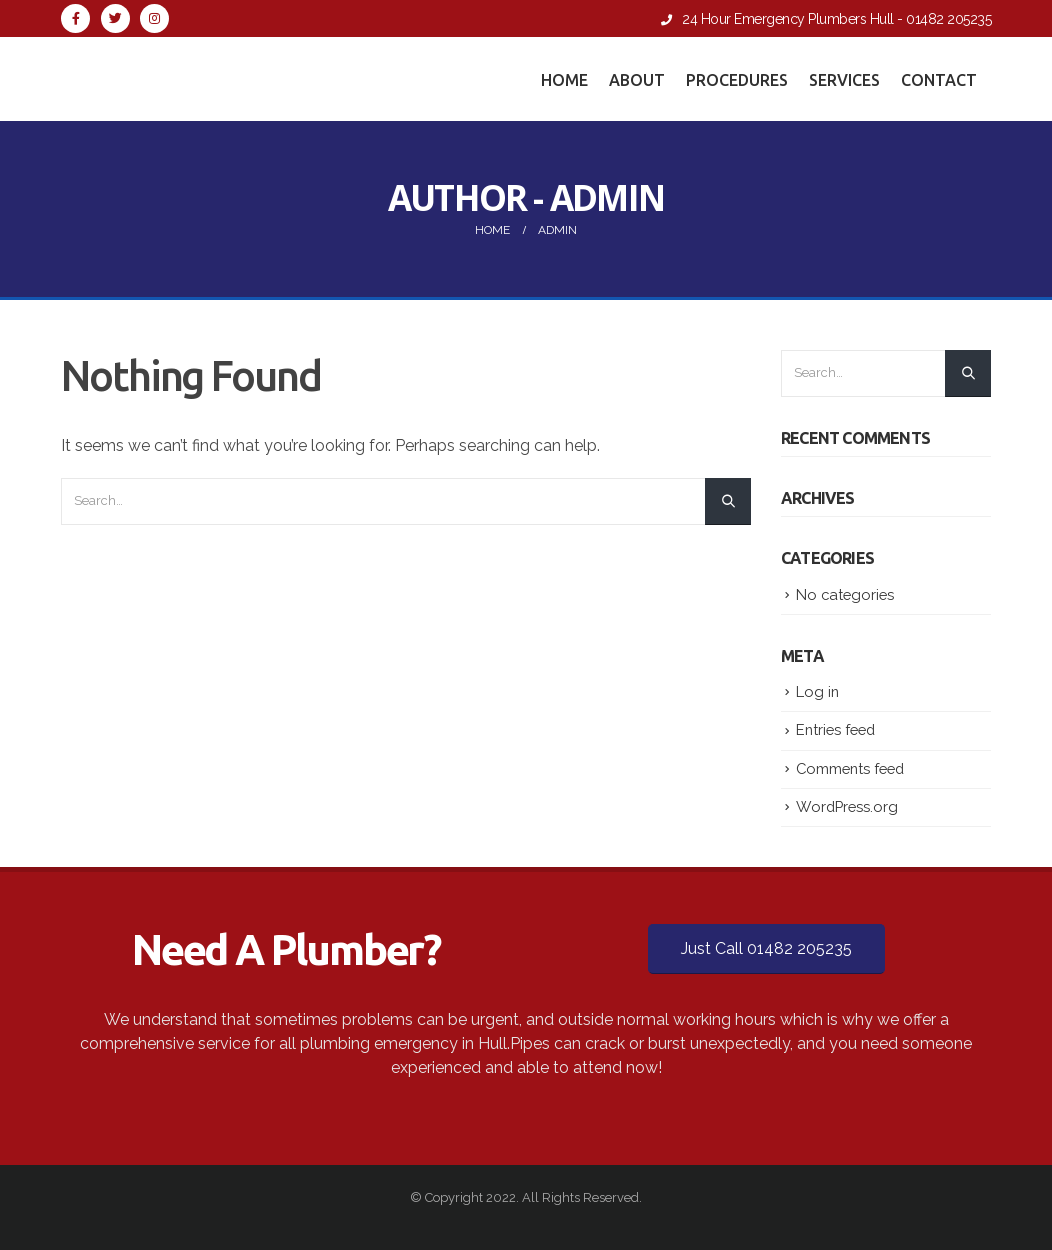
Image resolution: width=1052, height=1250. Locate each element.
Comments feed (850, 768)
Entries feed (835, 729)
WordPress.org (847, 806)
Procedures (737, 80)
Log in (817, 691)
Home (564, 80)
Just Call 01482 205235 (766, 948)
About (637, 80)
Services (844, 80)
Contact (939, 80)
